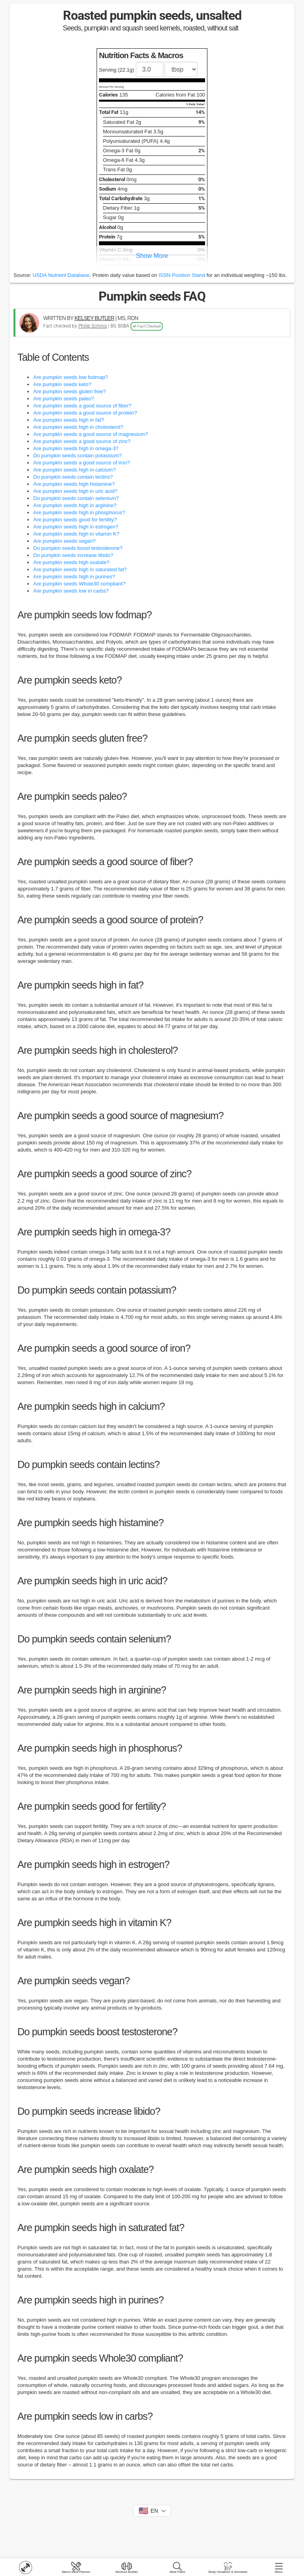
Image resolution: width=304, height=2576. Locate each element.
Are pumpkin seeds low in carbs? (71, 591)
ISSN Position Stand (181, 275)
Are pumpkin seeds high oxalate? (71, 562)
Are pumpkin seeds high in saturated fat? (80, 569)
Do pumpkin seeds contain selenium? (76, 498)
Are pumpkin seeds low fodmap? (70, 377)
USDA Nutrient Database (60, 275)
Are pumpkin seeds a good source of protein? (85, 413)
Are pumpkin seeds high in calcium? (74, 470)
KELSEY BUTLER (94, 318)
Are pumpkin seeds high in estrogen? (75, 527)
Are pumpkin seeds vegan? (64, 541)
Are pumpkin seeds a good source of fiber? (82, 406)
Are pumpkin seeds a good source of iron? (81, 463)
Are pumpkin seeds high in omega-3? (75, 448)
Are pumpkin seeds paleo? (63, 399)
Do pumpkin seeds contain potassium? (77, 455)
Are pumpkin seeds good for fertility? (75, 520)
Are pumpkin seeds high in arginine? (74, 505)
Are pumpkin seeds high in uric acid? (75, 491)
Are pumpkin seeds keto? (62, 384)
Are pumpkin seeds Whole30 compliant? (79, 584)
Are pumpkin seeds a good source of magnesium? (90, 434)
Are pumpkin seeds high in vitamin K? (76, 534)
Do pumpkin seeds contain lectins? (73, 477)
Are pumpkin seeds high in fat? (68, 420)
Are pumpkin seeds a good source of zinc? (82, 441)
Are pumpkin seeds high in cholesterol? (78, 427)
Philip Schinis (92, 326)
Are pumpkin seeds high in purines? (74, 577)
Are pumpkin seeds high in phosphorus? (79, 512)
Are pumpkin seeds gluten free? (69, 391)
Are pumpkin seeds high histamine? (74, 484)
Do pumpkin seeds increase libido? (73, 555)
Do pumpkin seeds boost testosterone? (77, 548)
